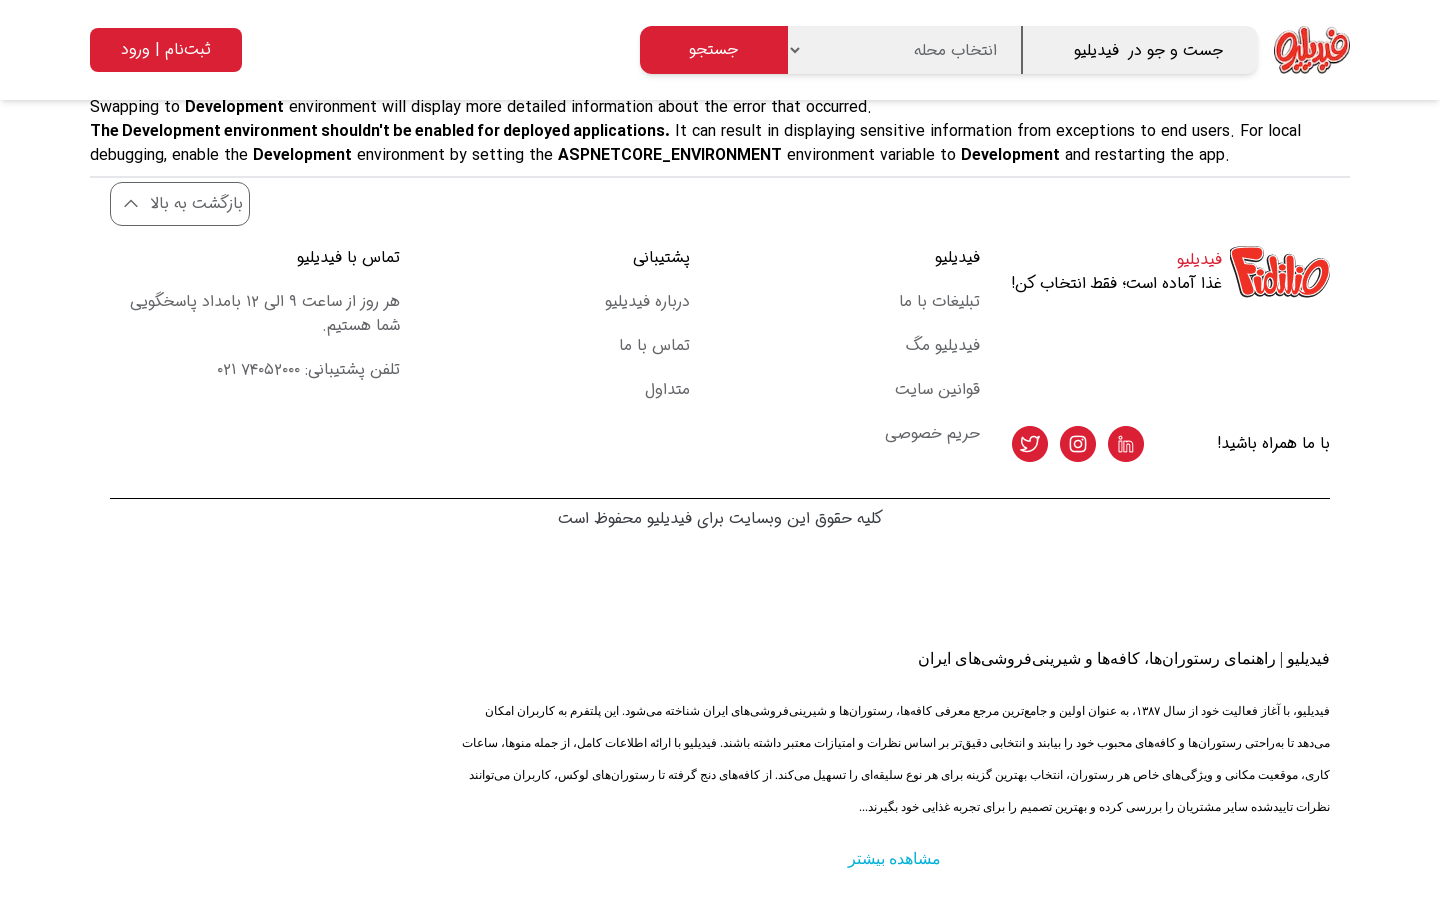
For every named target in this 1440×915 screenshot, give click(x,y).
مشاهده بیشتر (894, 858)
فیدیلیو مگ (943, 345)
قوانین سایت (937, 389)
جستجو (713, 49)
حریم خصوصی (932, 433)
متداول (667, 389)
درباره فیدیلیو (647, 301)
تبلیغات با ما (939, 301)
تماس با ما (654, 345)
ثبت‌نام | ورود (166, 49)
